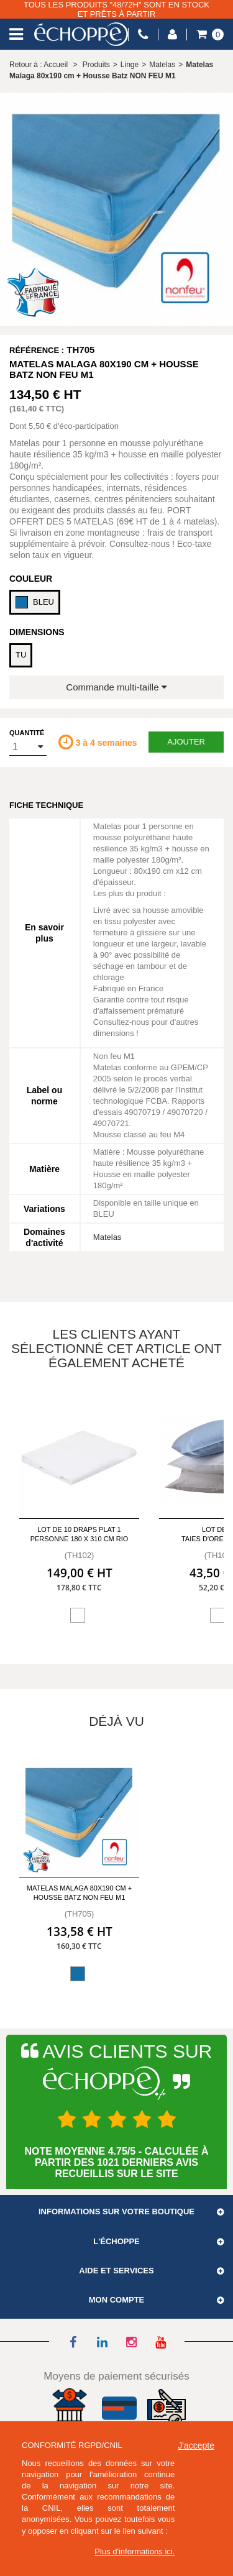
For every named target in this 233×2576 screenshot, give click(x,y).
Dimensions (37, 632)
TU (21, 654)
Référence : (36, 350)
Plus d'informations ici (133, 2551)
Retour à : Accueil (38, 64)
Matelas (107, 1237)
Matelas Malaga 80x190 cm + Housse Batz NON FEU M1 (79, 1892)
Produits (96, 64)
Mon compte (117, 2300)
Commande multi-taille (116, 687)
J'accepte (196, 2445)
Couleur (30, 579)
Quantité (26, 732)
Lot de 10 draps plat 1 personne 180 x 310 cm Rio (79, 1534)
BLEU (35, 602)
